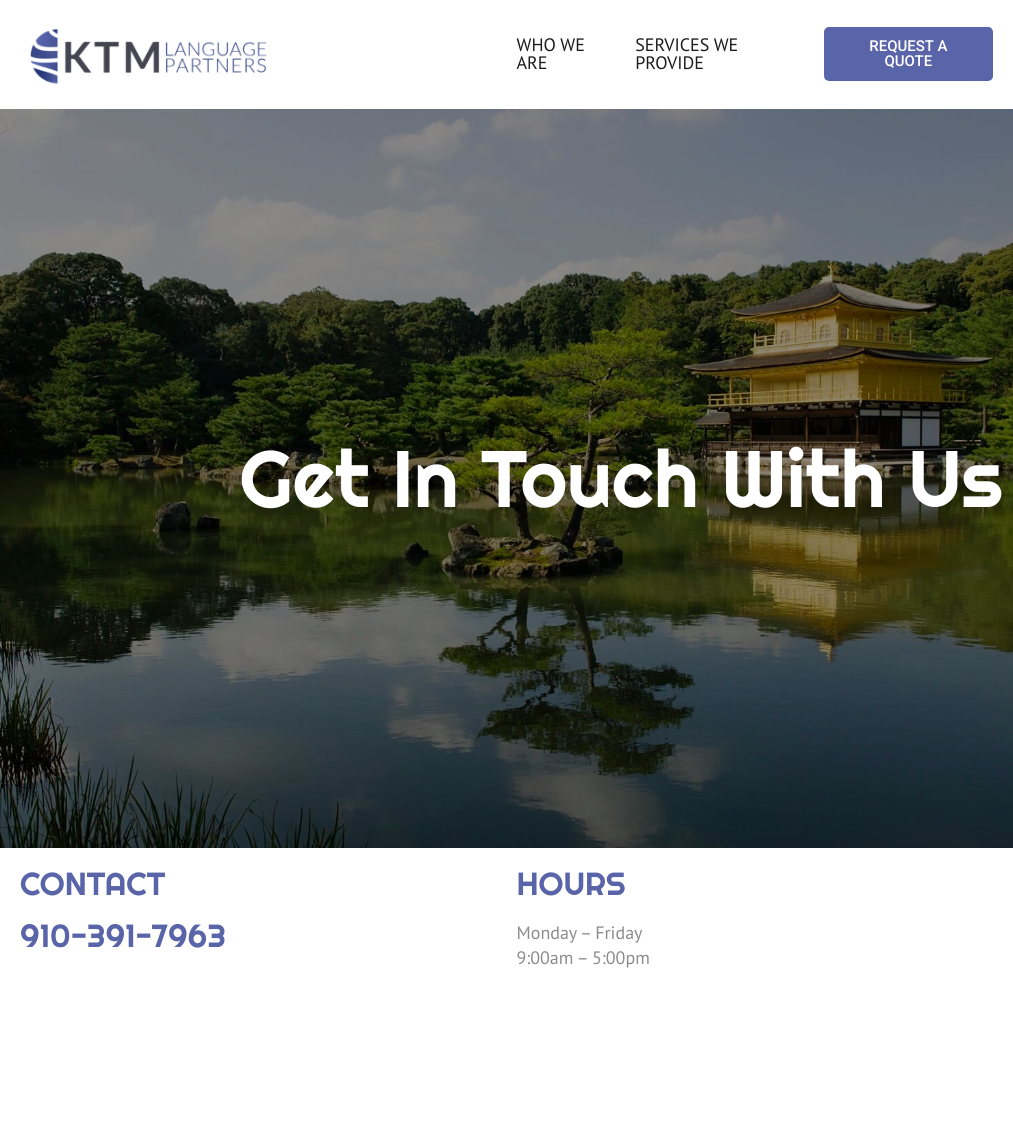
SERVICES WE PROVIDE (686, 53)
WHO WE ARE (551, 53)
